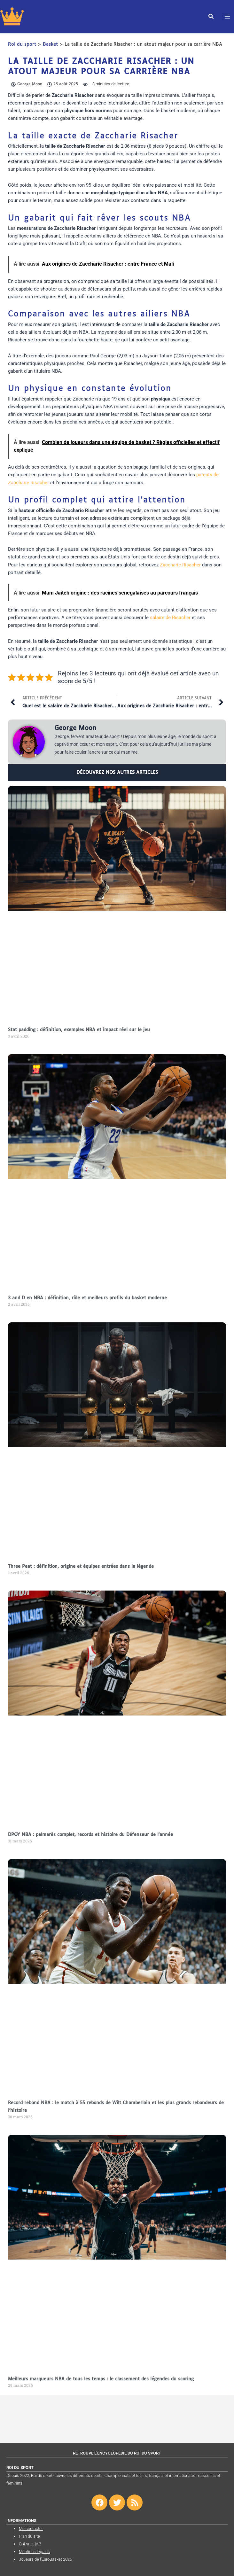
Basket (50, 44)
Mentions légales (34, 2551)
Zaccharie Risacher (180, 565)
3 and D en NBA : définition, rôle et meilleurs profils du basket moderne (87, 1298)
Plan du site (29, 2536)
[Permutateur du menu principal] (227, 16)
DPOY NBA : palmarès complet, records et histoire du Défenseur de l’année (90, 1835)
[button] (211, 17)
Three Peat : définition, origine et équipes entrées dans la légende (81, 1566)
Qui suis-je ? (30, 2543)
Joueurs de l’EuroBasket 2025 (46, 2559)
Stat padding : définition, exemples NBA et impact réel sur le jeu (79, 1030)
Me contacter (31, 2528)
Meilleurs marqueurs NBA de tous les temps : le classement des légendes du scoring (101, 2379)
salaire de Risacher (170, 617)
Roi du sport (22, 44)
